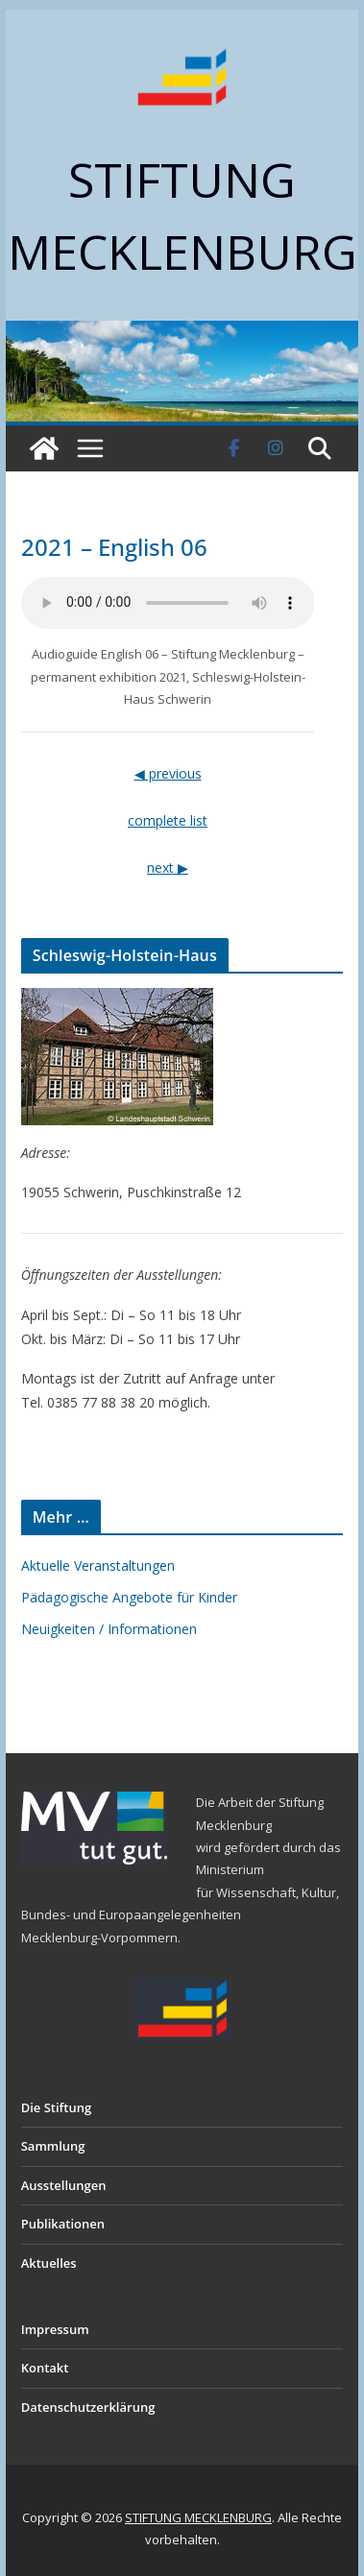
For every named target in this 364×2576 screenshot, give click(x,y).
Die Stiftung (56, 2107)
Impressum (55, 2329)
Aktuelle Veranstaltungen (98, 1565)
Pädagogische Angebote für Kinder (129, 1597)
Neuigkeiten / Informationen (109, 1629)
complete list (167, 820)
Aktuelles (49, 2263)
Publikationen (63, 2223)
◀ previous (168, 773)
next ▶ (167, 867)
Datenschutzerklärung (88, 2407)
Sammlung (53, 2146)
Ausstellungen (64, 2185)
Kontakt (45, 2367)
